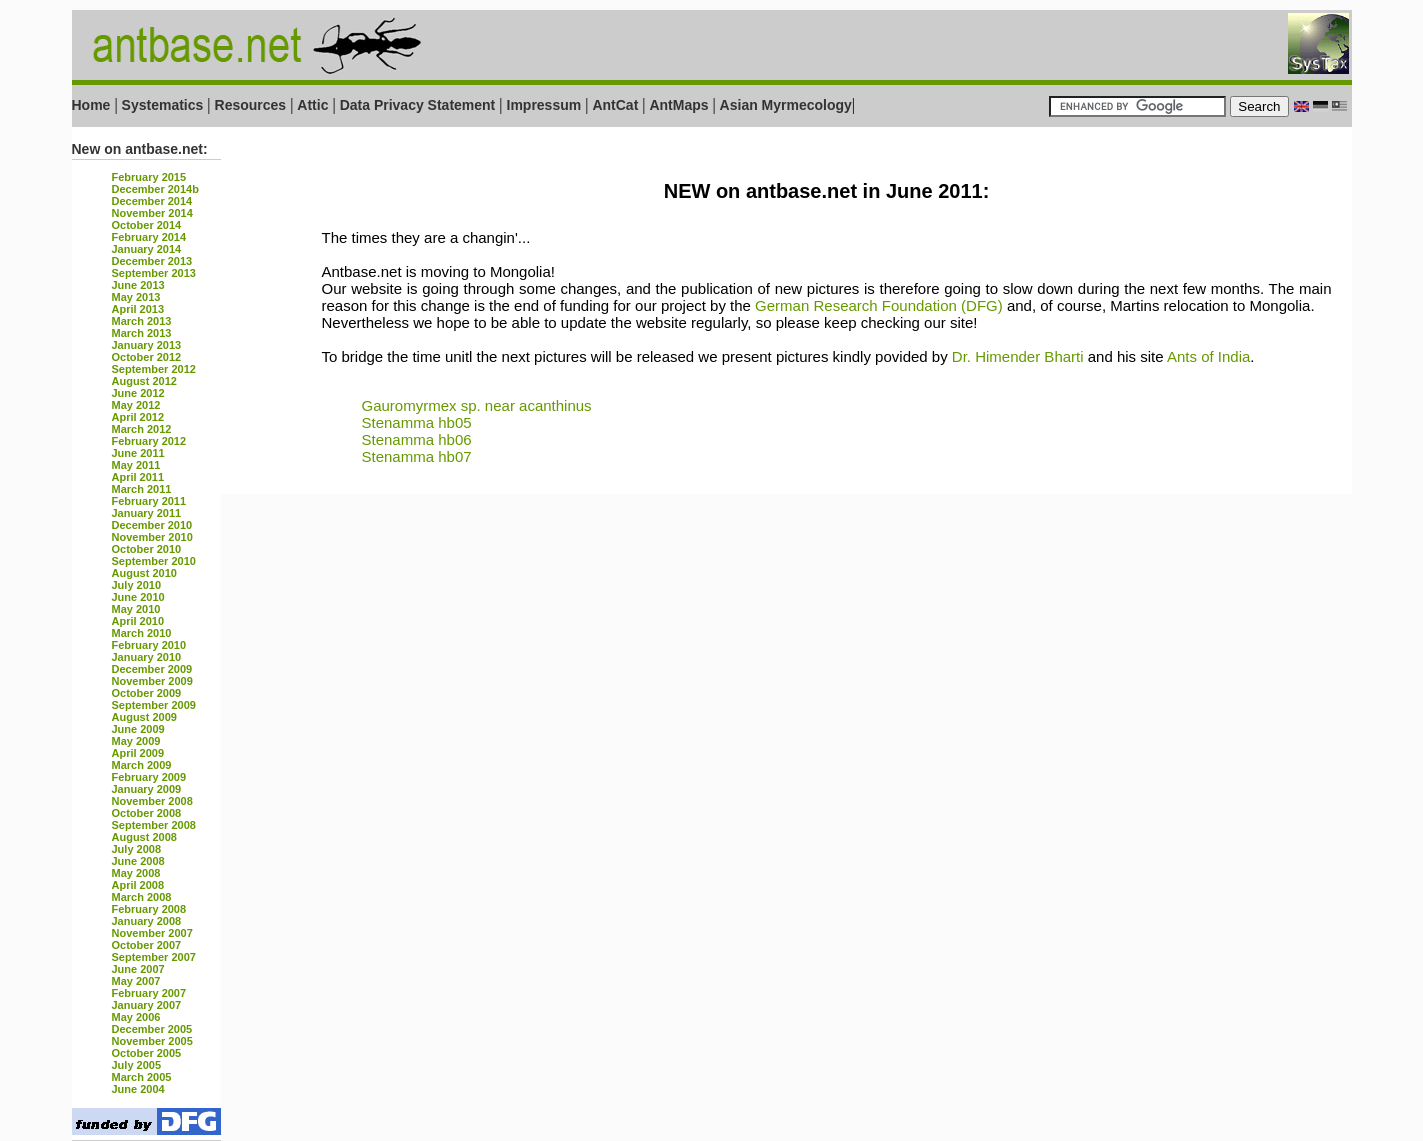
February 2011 (149, 501)
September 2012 (154, 369)
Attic (312, 105)
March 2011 (142, 489)
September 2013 (154, 273)
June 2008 (138, 861)
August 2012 (144, 381)
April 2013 (138, 309)
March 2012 (142, 429)
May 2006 (136, 1017)
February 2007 (149, 993)
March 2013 (142, 321)
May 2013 (136, 297)
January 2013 (147, 345)
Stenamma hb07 (417, 456)
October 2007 (147, 945)
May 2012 (136, 405)
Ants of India (1208, 356)
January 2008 (147, 921)
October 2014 (147, 225)
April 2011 (138, 477)
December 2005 (152, 1029)
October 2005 (147, 1053)
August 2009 (144, 717)
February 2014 (149, 237)
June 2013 (138, 285)
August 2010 (144, 573)
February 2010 (149, 645)
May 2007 (136, 981)
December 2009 (152, 669)
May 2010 (136, 609)
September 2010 (154, 561)
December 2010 (152, 525)
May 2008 (136, 873)
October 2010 (147, 549)
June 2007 (138, 969)
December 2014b (155, 189)
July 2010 (137, 585)
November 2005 (152, 1041)
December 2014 (152, 201)
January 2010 (147, 657)
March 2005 (142, 1077)
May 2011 (136, 465)
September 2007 (154, 957)
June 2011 (138, 453)
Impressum (544, 105)
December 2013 (152, 261)
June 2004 (138, 1089)
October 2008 (147, 813)
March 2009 (142, 765)
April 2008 (138, 885)
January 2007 (147, 1005)
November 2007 (152, 933)
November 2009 (152, 681)
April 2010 (138, 621)
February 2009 (149, 777)
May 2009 (136, 741)
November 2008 (152, 801)
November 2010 (152, 537)
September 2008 (154, 825)
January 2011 (147, 513)
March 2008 (142, 897)
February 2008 (149, 909)
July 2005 (137, 1065)
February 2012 (149, 441)
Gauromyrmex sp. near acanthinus (477, 405)
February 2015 (149, 177)
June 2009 (138, 729)
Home (91, 105)
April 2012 (138, 417)
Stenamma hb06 (417, 439)
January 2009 (147, 789)
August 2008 (144, 837)
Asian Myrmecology (786, 105)
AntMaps (680, 105)
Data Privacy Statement (418, 105)
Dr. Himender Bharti (1018, 356)
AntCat (617, 105)
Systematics (163, 105)
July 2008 (137, 849)
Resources (251, 105)
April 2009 (138, 753)
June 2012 (138, 393)
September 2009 (154, 705)
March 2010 (142, 633)
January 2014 (147, 249)
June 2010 (138, 597)
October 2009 (147, 693)
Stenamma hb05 (417, 422)
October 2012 (147, 357)
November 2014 (152, 213)
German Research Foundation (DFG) (879, 305)
